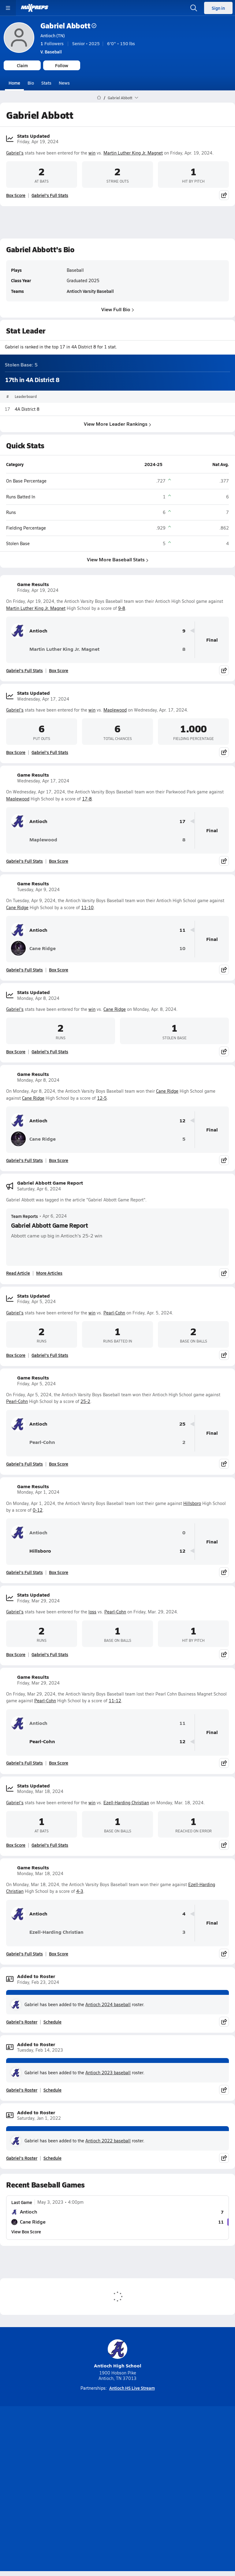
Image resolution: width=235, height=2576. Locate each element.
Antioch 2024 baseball (108, 2004)
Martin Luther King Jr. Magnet (133, 152)
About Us (100, 2472)
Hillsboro (192, 1503)
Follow (61, 65)
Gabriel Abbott (68, 25)
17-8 (87, 799)
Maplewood (115, 710)
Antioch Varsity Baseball (90, 291)
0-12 (38, 1510)
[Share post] (224, 195)
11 (182, 930)
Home (14, 83)
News (64, 83)
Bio (31, 83)
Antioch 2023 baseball (108, 2072)
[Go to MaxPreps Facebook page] (161, 2456)
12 (182, 1120)
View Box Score (26, 2231)
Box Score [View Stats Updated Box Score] (15, 195)
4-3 (79, 1891)
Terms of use (95, 2493)
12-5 (102, 1098)
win (91, 152)
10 (182, 948)
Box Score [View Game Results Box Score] (58, 670)
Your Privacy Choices (117, 2501)
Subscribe (98, 2483)
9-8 (121, 608)
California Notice (136, 2493)
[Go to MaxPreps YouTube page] (95, 2456)
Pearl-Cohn (114, 1313)
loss (92, 1612)
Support (117, 2509)
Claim (22, 65)
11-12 (115, 1700)
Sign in (218, 8)
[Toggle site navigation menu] (8, 8)
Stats (46, 83)
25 (182, 1424)
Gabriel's (15, 152)
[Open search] (194, 8)
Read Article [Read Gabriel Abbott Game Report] (18, 1273)
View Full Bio (117, 308)
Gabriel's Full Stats (50, 195)
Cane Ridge (17, 907)
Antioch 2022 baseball (108, 2141)
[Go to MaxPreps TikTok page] (73, 2456)
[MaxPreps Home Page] (99, 98)
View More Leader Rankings (117, 423)
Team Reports (24, 1216)
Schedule (52, 2022)
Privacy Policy (132, 2483)
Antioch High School (117, 2354)
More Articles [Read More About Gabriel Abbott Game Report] (49, 1273)
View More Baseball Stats (117, 559)
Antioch (29, 630)
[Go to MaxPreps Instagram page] (117, 2456)
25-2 (85, 1401)
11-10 (87, 907)
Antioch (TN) (52, 35)
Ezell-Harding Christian (126, 1802)
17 (182, 821)
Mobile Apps (131, 2472)
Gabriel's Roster (21, 2022)
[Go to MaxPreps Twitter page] (139, 2456)
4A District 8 (27, 409)
